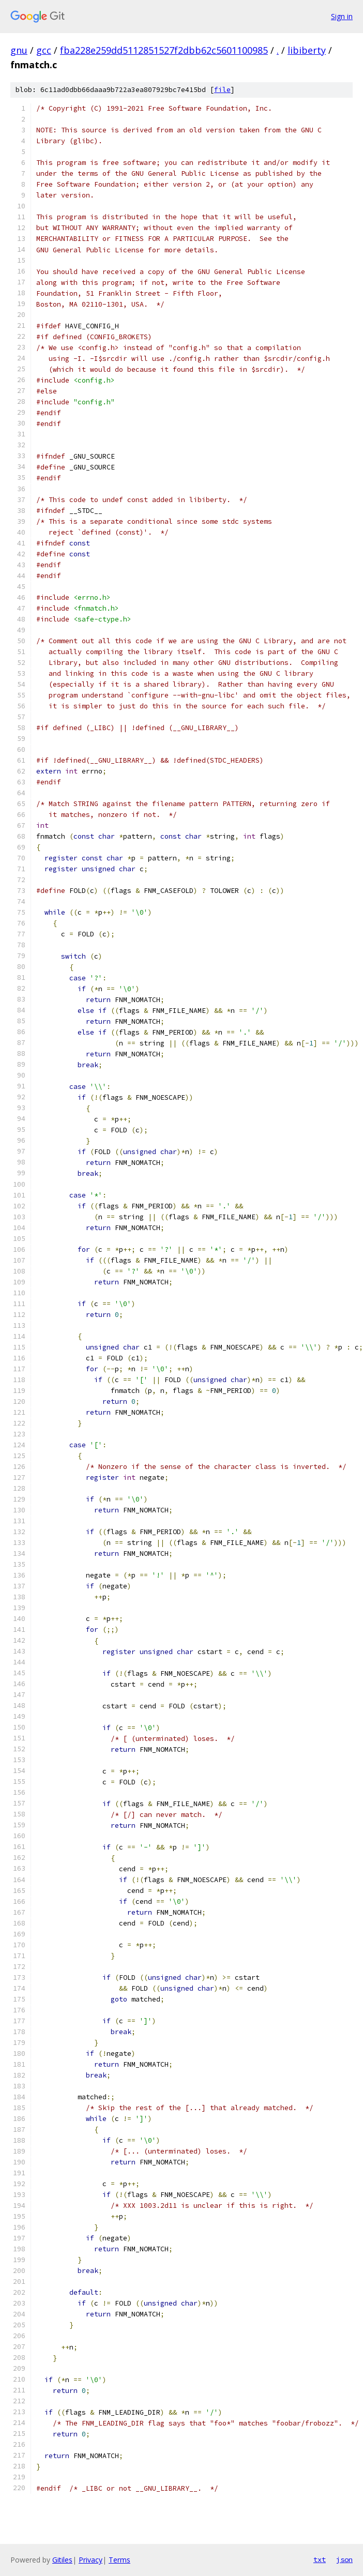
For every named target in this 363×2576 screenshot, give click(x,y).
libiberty (307, 50)
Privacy (90, 2560)
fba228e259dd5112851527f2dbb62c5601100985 (164, 50)
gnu (18, 50)
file (222, 89)
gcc (43, 50)
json (344, 2559)
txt (319, 2559)
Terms (119, 2560)
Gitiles (62, 2560)
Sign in (342, 16)
